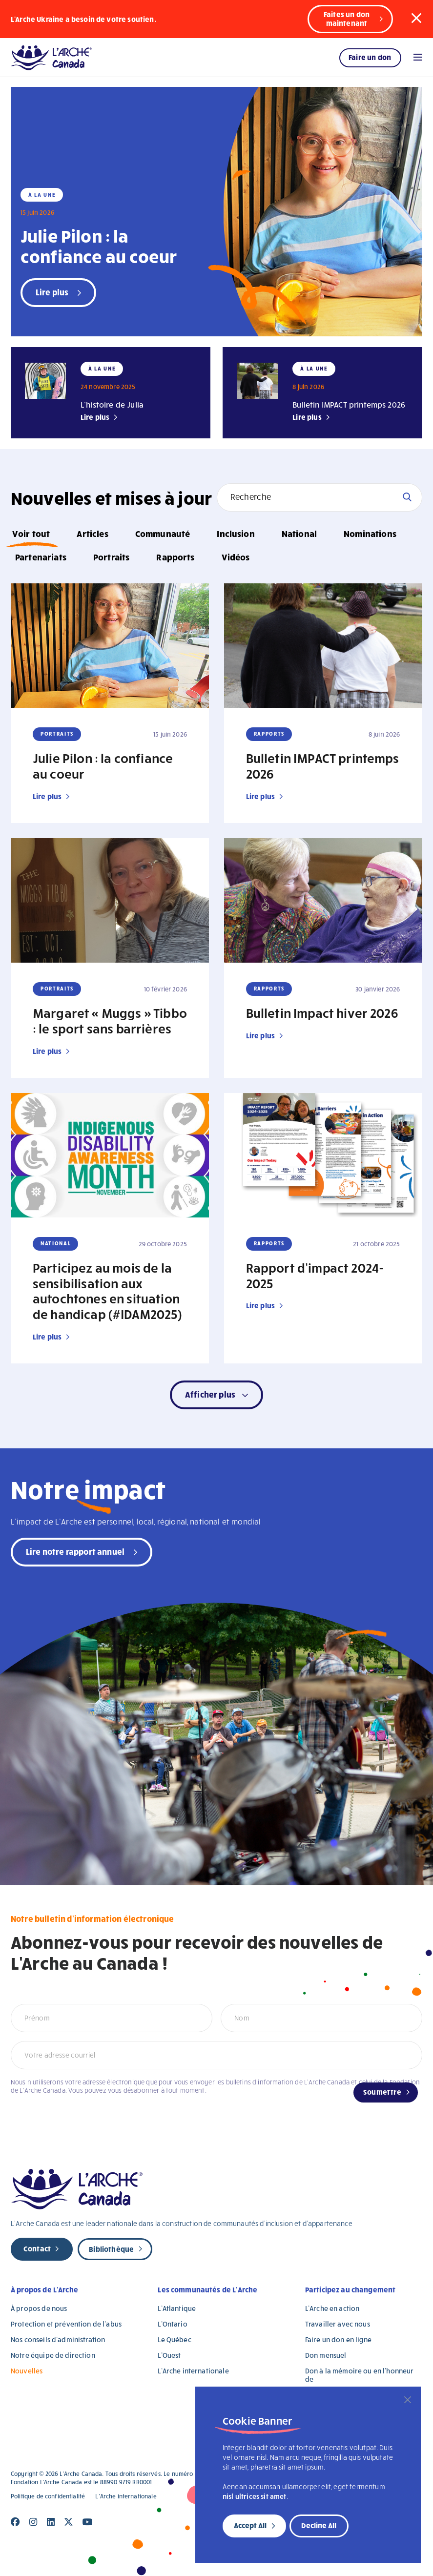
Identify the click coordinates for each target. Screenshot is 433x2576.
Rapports (175, 556)
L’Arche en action (332, 2308)
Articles (92, 533)
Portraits (111, 556)
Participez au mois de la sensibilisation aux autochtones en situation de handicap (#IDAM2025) (107, 1290)
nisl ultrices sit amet (255, 2496)
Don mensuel (326, 2355)
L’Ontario (172, 2324)
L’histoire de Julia (112, 404)
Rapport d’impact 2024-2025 (315, 1275)
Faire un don (370, 57)
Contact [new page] (37, 2248)
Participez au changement (350, 2289)
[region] (308, 2475)
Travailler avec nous (337, 2324)
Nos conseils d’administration (58, 2339)
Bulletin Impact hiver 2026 (322, 1012)
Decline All (318, 2525)
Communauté (162, 533)
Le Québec (174, 2339)
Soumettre (382, 2091)
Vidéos (236, 556)
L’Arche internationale (193, 2371)
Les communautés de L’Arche (207, 2289)
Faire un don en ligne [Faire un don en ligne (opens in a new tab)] (338, 2339)
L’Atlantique (177, 2308)
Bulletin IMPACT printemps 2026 (348, 404)
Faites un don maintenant (347, 18)
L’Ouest (169, 2355)
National (299, 533)
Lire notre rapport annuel (75, 1551)
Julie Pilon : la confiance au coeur (99, 246)
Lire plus (95, 416)
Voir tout (31, 533)
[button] (416, 18)
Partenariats (40, 556)
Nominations (370, 533)
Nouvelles (26, 2371)
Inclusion (235, 533)
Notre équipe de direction (53, 2355)
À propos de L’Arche (44, 2289)
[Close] (407, 2399)
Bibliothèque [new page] (111, 2249)
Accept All (250, 2525)
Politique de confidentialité (48, 2496)
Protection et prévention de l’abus (66, 2324)
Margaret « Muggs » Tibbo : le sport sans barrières (110, 1020)
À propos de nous (39, 2308)
